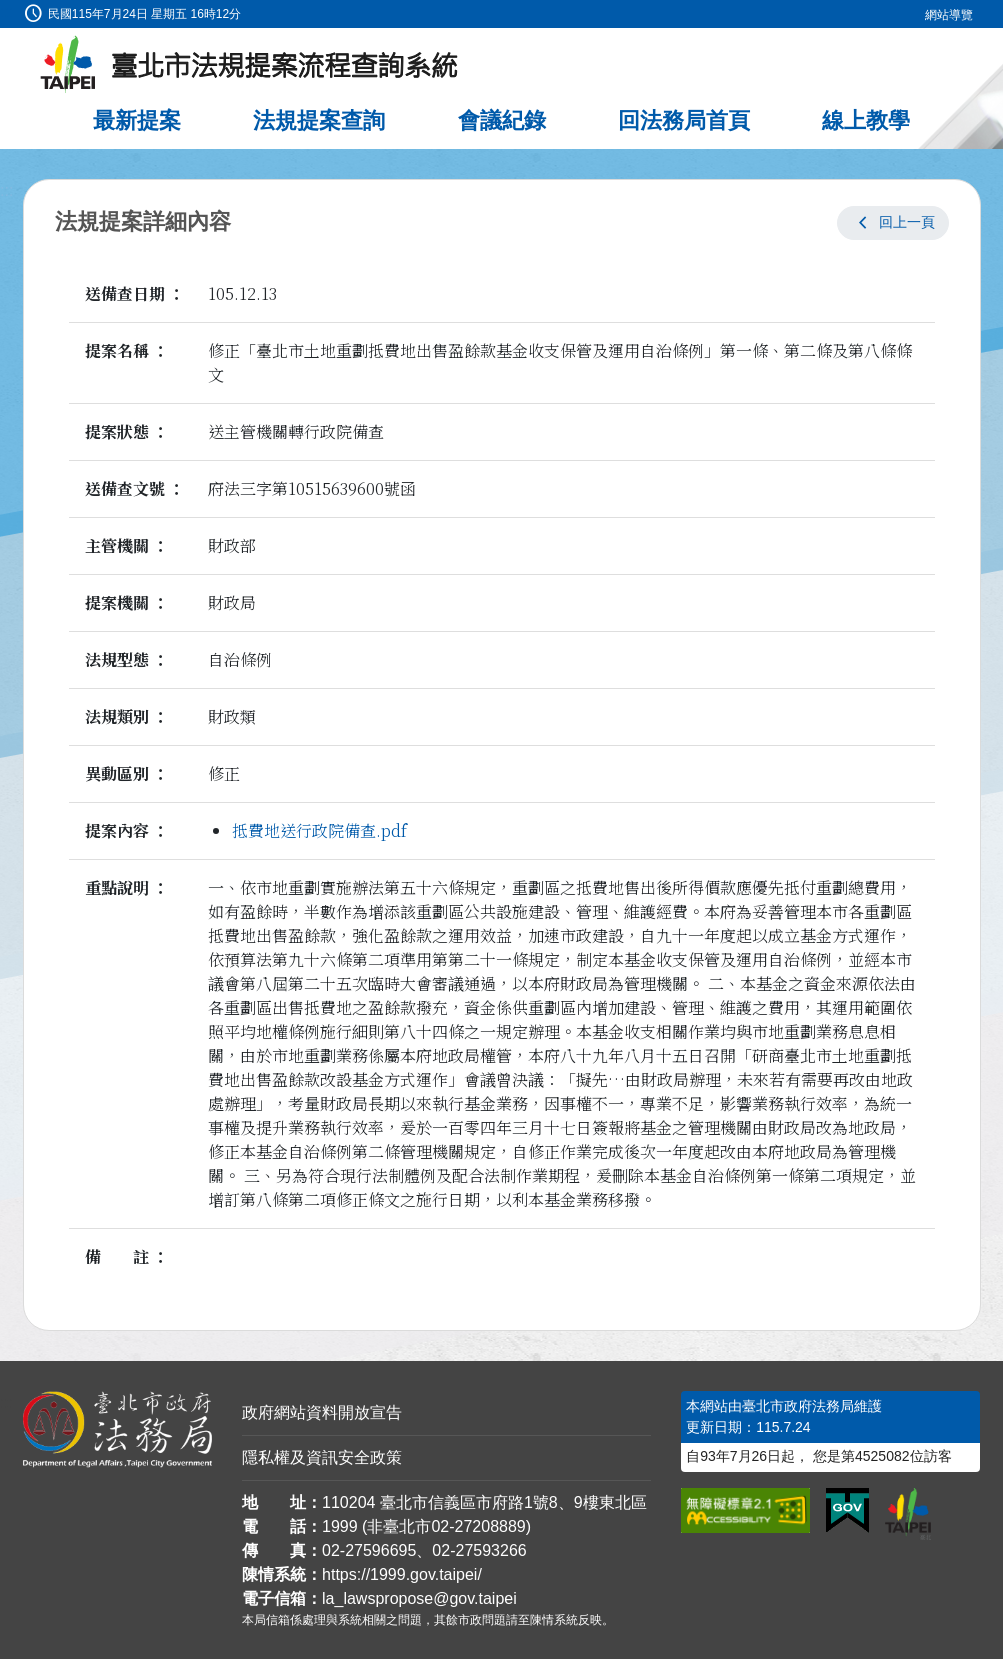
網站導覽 (949, 15)
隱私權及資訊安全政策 (322, 1457)
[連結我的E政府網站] (847, 1511)
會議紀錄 (502, 120)
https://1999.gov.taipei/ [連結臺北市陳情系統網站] (402, 1574)
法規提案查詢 (319, 120)
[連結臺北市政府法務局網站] (118, 1430)
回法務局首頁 (684, 120)
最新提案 (137, 120)
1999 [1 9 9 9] (340, 1526)
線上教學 (866, 120)
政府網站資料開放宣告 (322, 1412)
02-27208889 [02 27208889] (478, 1526)
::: (6, 11)
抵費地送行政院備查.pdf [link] (319, 830)
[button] (893, 223)
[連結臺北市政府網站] (908, 1514)
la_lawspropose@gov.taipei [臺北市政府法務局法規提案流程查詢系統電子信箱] (419, 1598)
